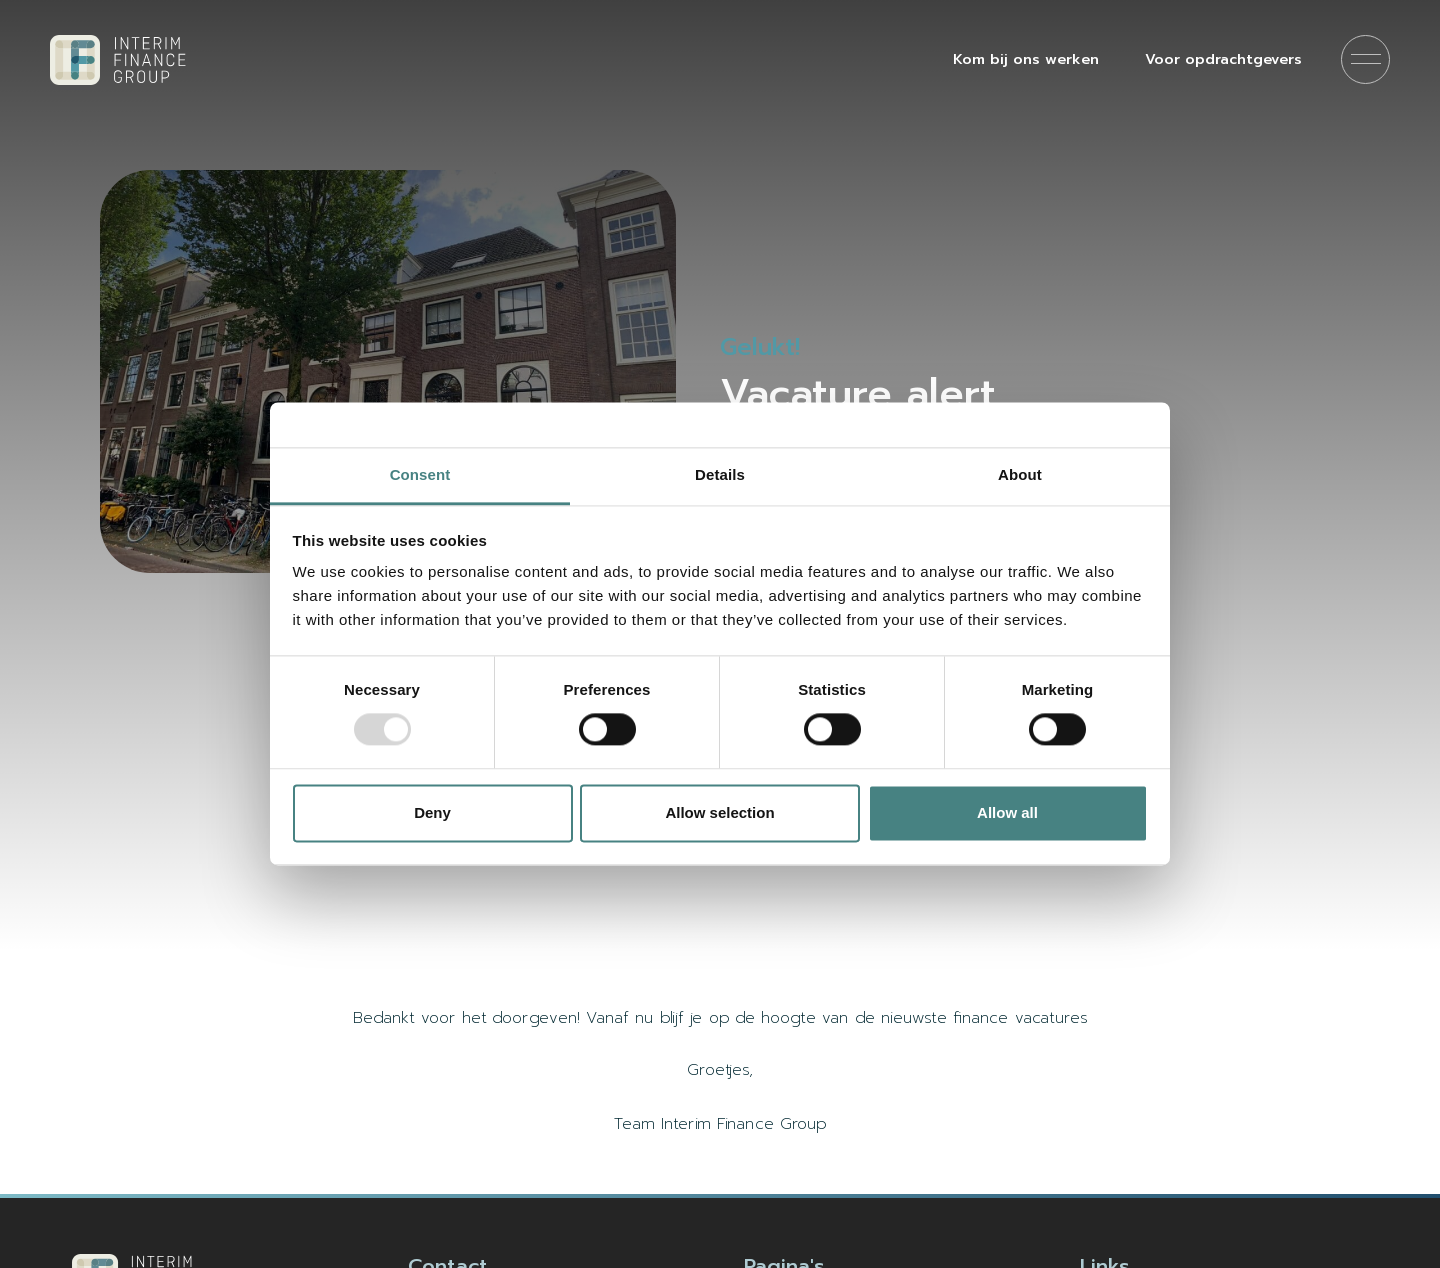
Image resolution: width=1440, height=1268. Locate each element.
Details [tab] (720, 474)
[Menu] (1365, 59)
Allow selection (719, 812)
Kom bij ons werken (1026, 59)
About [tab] (1020, 474)
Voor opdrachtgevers (1223, 59)
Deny (432, 812)
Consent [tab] (420, 474)
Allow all (1007, 812)
